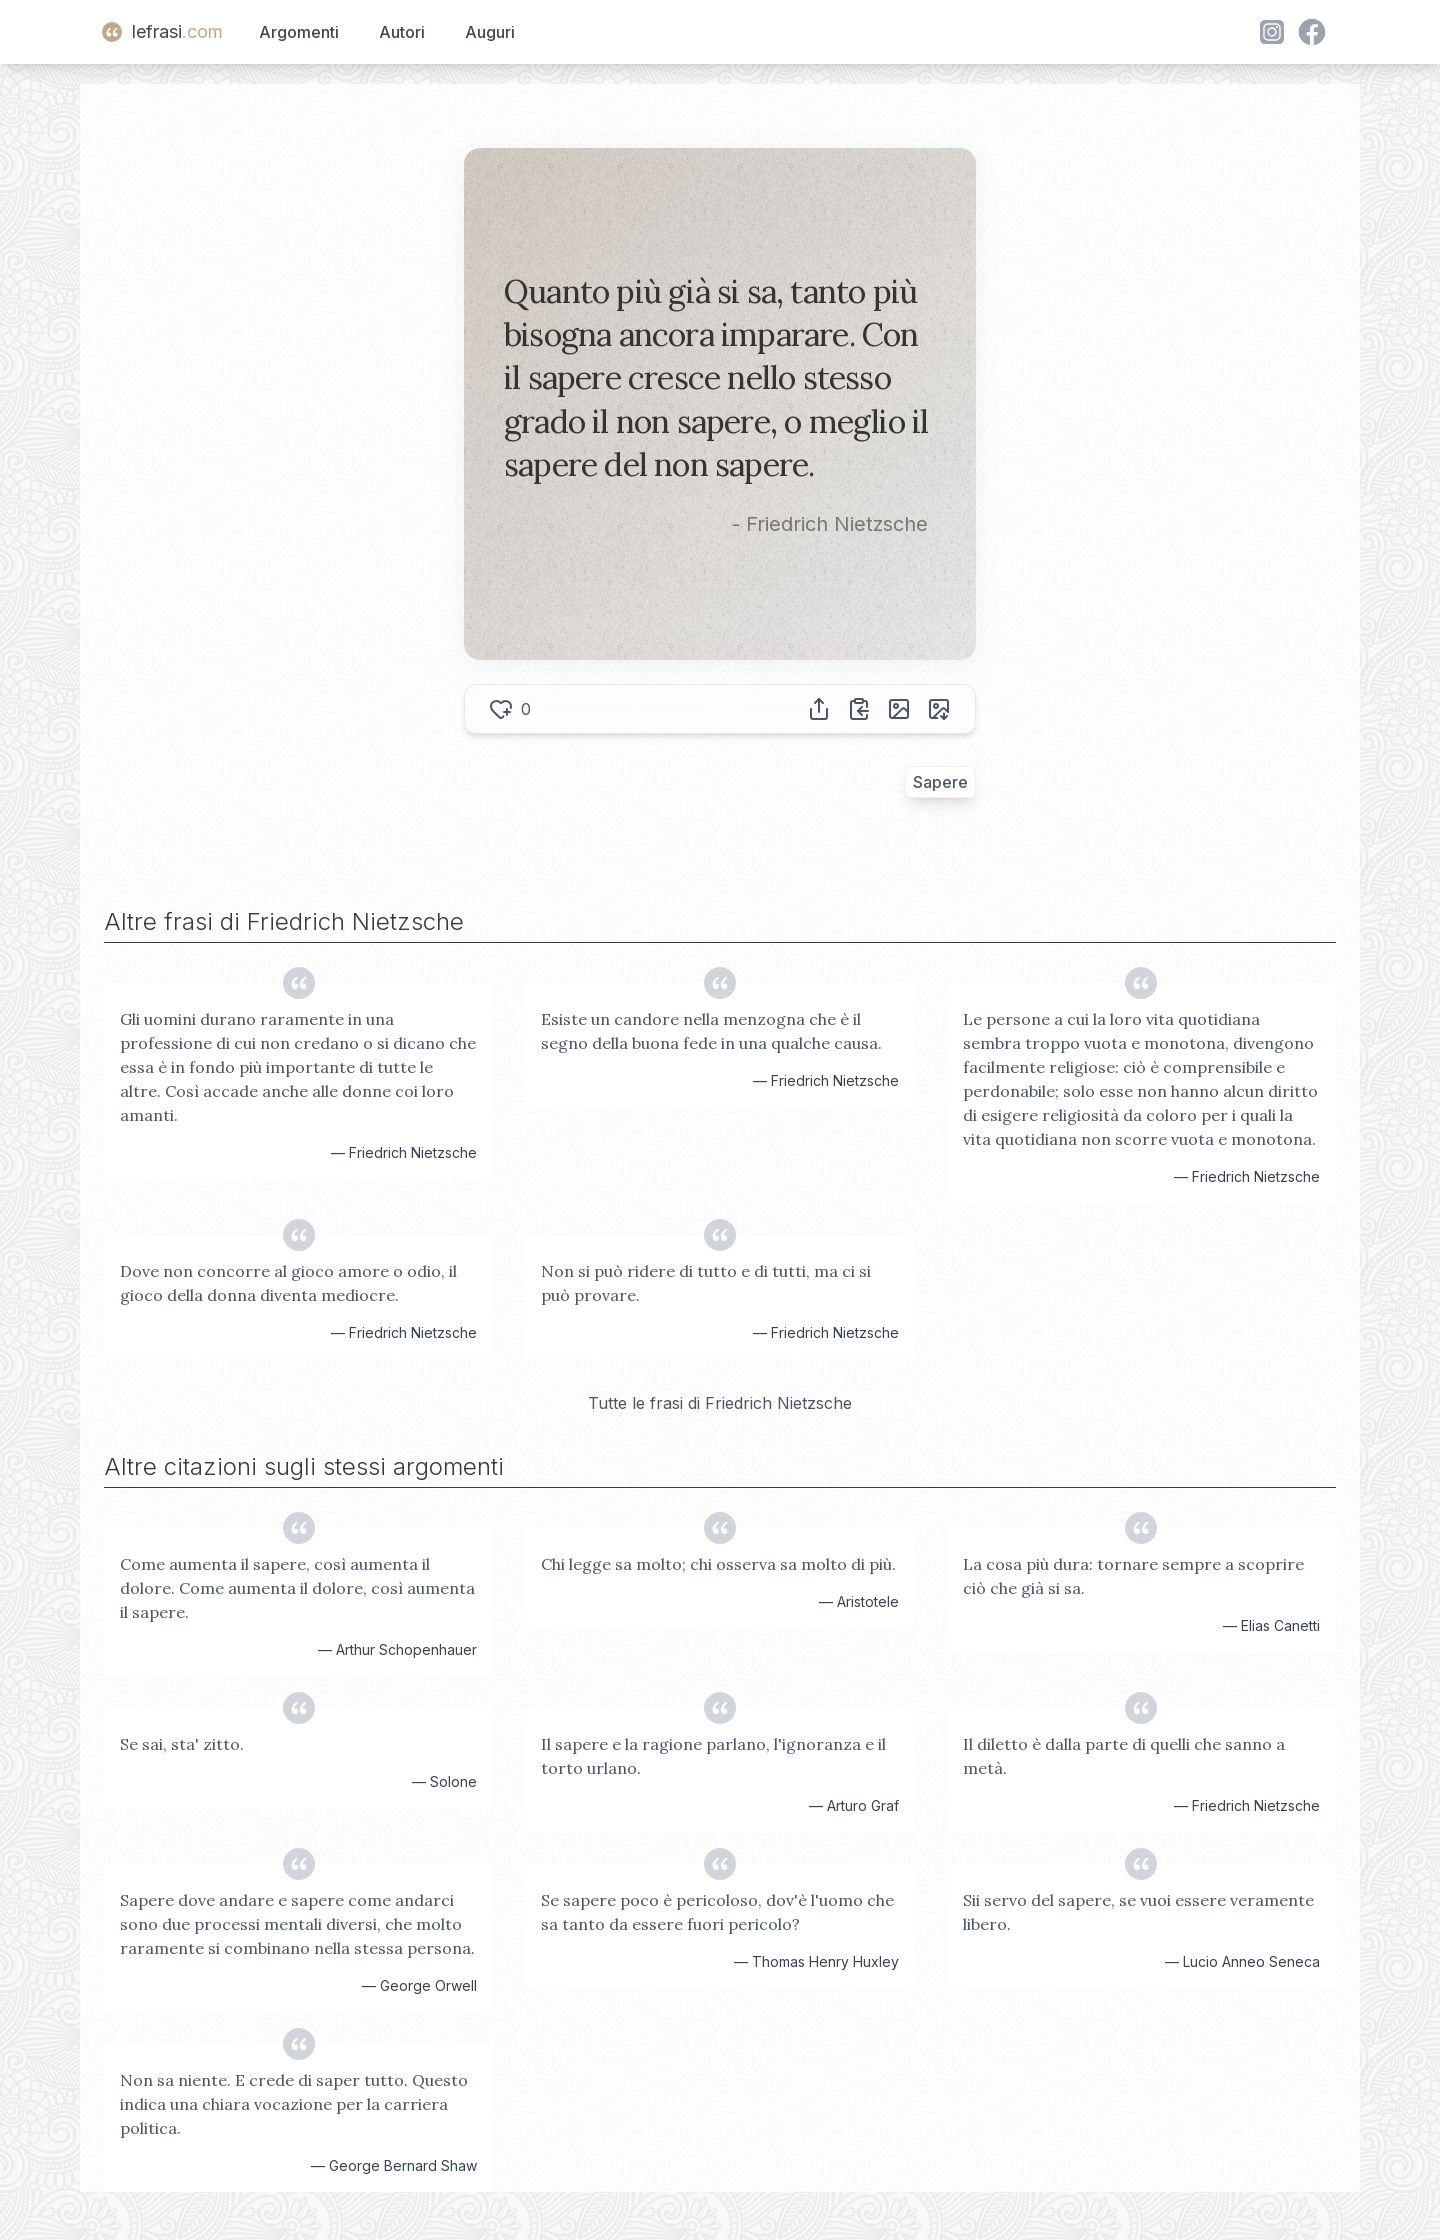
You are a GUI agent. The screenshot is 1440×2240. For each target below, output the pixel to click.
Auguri (490, 32)
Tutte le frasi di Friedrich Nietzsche (720, 1403)
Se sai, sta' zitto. (182, 1744)
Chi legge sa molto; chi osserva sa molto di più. (718, 1564)
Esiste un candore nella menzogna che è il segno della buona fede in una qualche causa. (711, 1031)
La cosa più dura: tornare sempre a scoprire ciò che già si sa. (1133, 1576)
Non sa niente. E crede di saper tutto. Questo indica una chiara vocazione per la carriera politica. (294, 2104)
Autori (402, 32)
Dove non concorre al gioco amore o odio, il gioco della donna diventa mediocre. (288, 1283)
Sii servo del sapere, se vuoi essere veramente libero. (1138, 1912)
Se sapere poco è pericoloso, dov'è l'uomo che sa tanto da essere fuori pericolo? (717, 1912)
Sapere (940, 782)
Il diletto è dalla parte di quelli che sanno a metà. (1124, 1756)
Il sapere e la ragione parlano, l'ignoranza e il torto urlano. (713, 1756)
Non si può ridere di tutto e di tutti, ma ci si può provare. (706, 1283)
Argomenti (299, 32)
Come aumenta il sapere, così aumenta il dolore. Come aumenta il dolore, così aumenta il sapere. (297, 1588)
